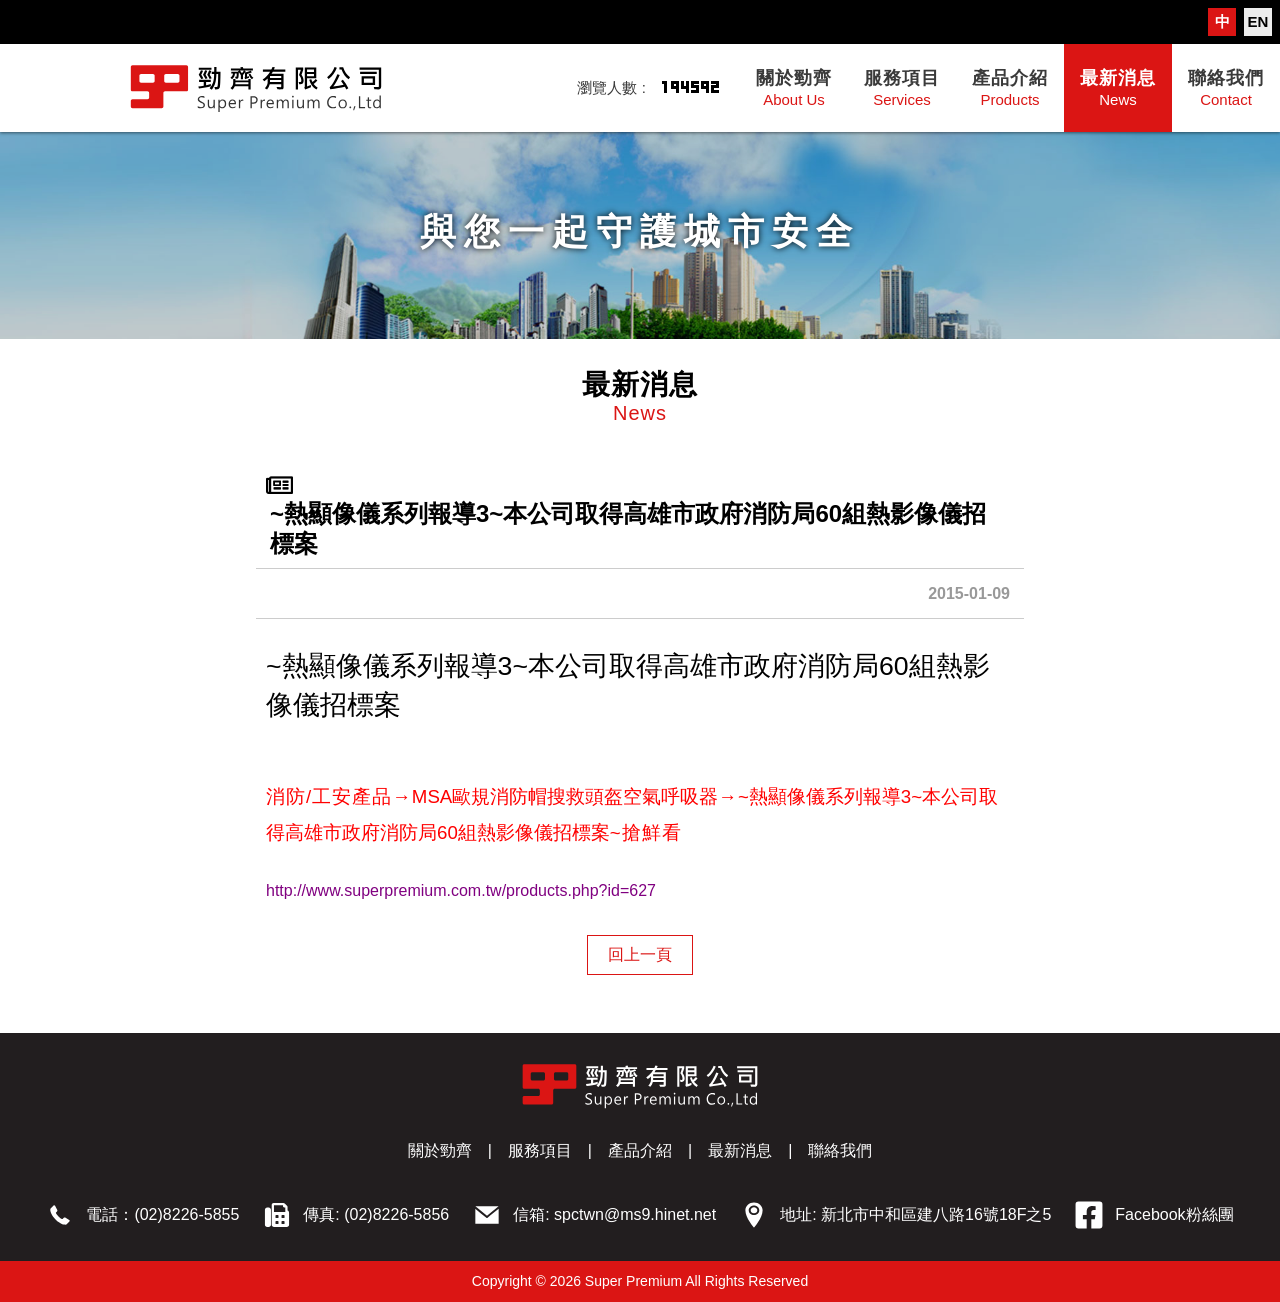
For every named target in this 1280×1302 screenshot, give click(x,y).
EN (1258, 21)
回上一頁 (640, 954)
